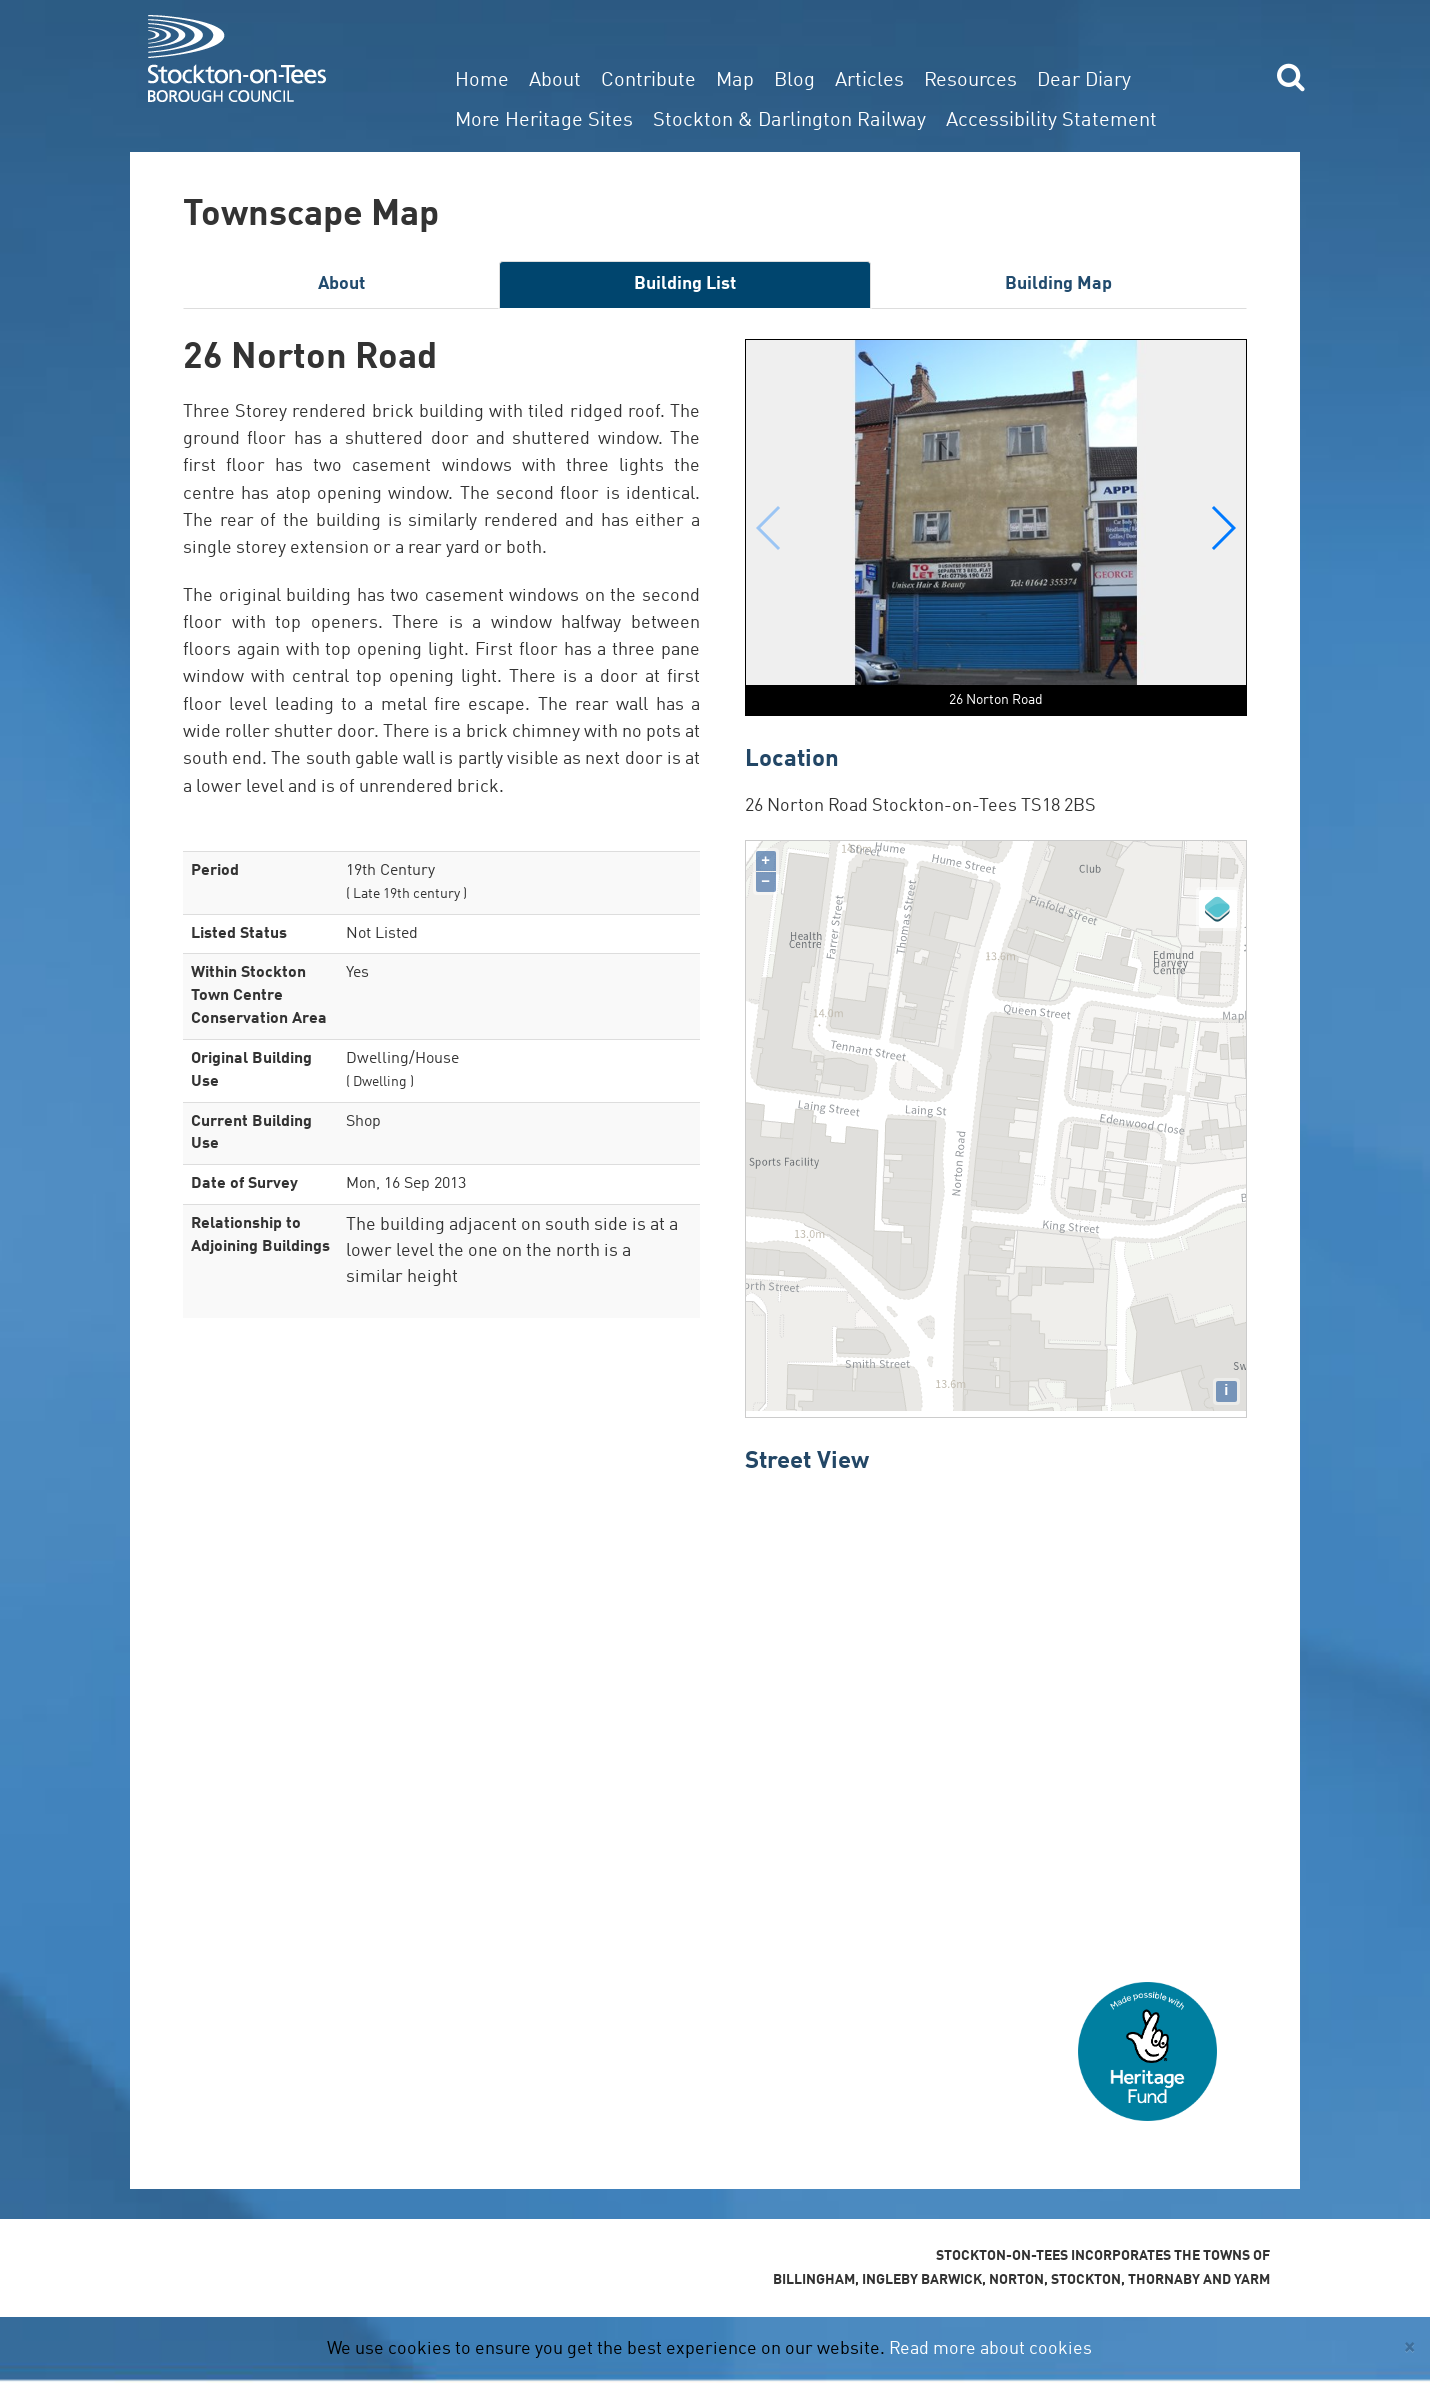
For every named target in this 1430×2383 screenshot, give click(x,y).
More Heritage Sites (544, 121)
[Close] (1409, 2347)
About (555, 81)
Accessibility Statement (1051, 121)
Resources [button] (970, 81)
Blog (794, 81)
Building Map (1058, 284)
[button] (1222, 528)
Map (735, 81)
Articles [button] (869, 81)
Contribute (648, 81)
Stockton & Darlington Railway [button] (789, 121)
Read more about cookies (990, 2349)
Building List (685, 284)
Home (482, 81)
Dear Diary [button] (1084, 81)
